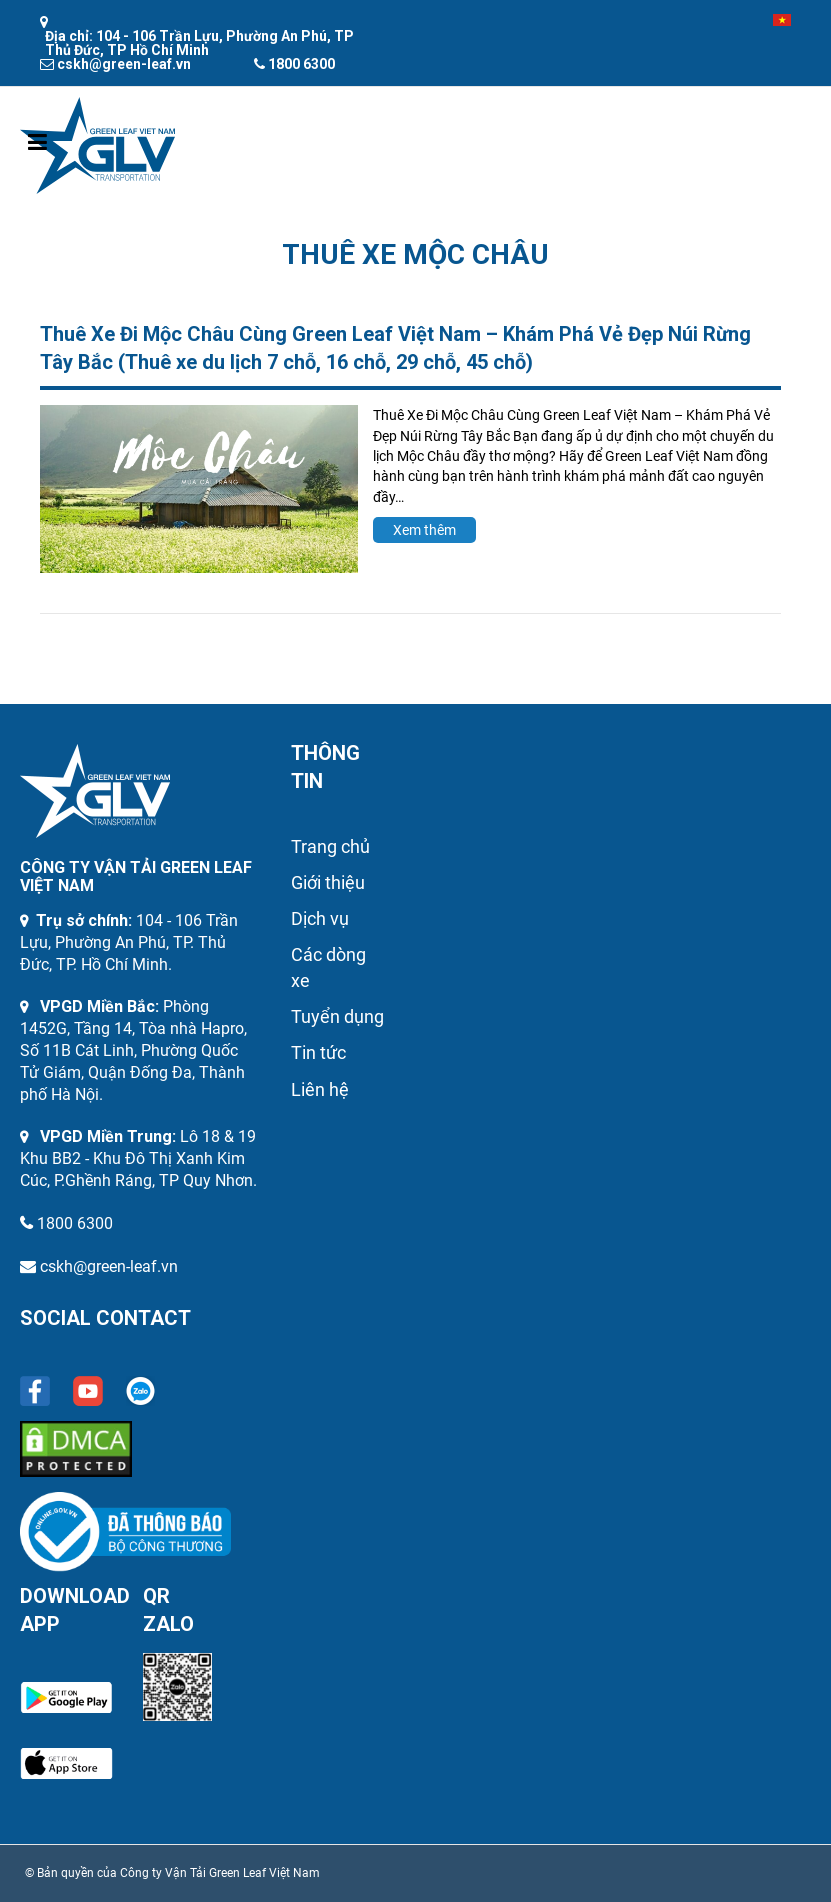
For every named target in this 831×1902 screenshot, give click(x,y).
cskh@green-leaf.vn (109, 1266)
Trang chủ (330, 846)
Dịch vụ (320, 918)
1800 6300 (75, 1223)
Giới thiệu (328, 882)
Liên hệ (320, 1089)
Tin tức (318, 1052)
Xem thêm (424, 530)
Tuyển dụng (337, 1016)
